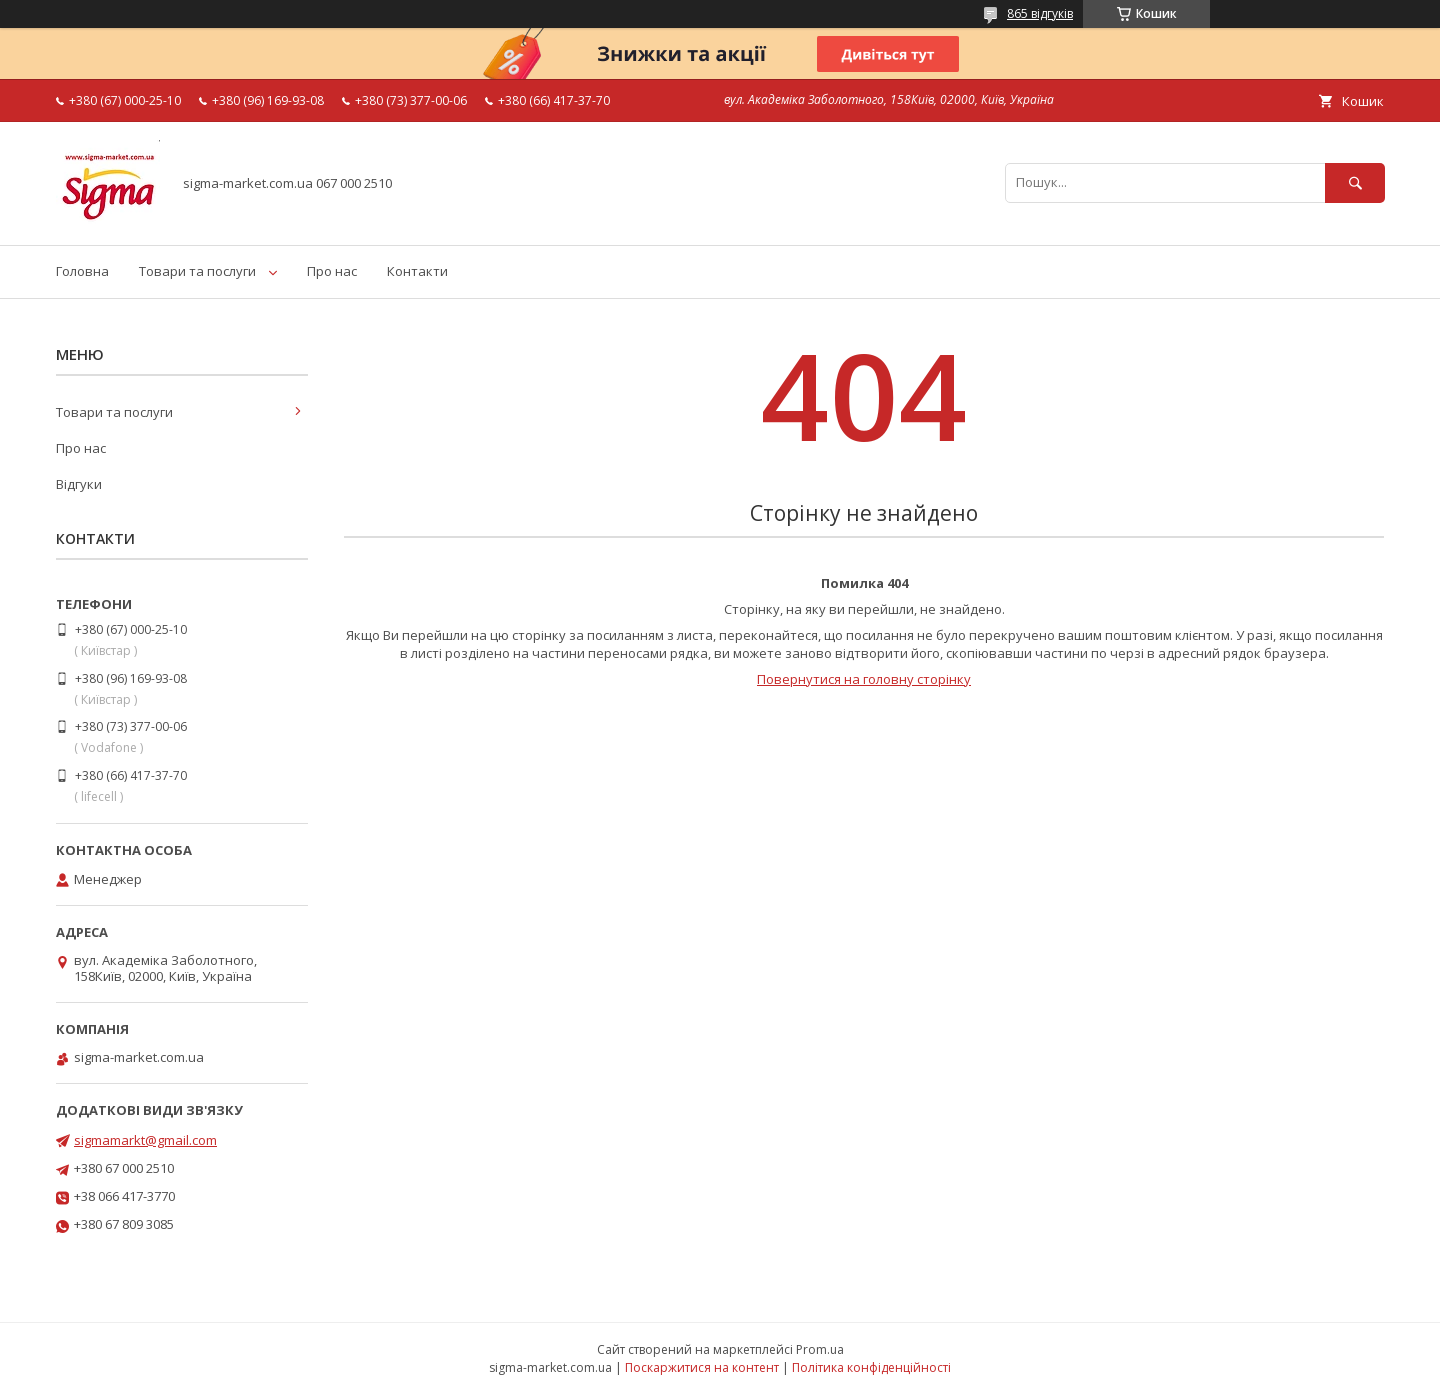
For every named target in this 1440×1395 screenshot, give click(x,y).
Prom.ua (820, 1349)
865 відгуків (1040, 13)
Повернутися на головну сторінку (864, 679)
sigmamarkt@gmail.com (145, 1140)
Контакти (417, 271)
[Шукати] (1355, 182)
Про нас (332, 271)
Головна (82, 271)
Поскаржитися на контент (702, 1367)
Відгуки (79, 484)
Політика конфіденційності (871, 1367)
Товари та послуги (197, 271)
